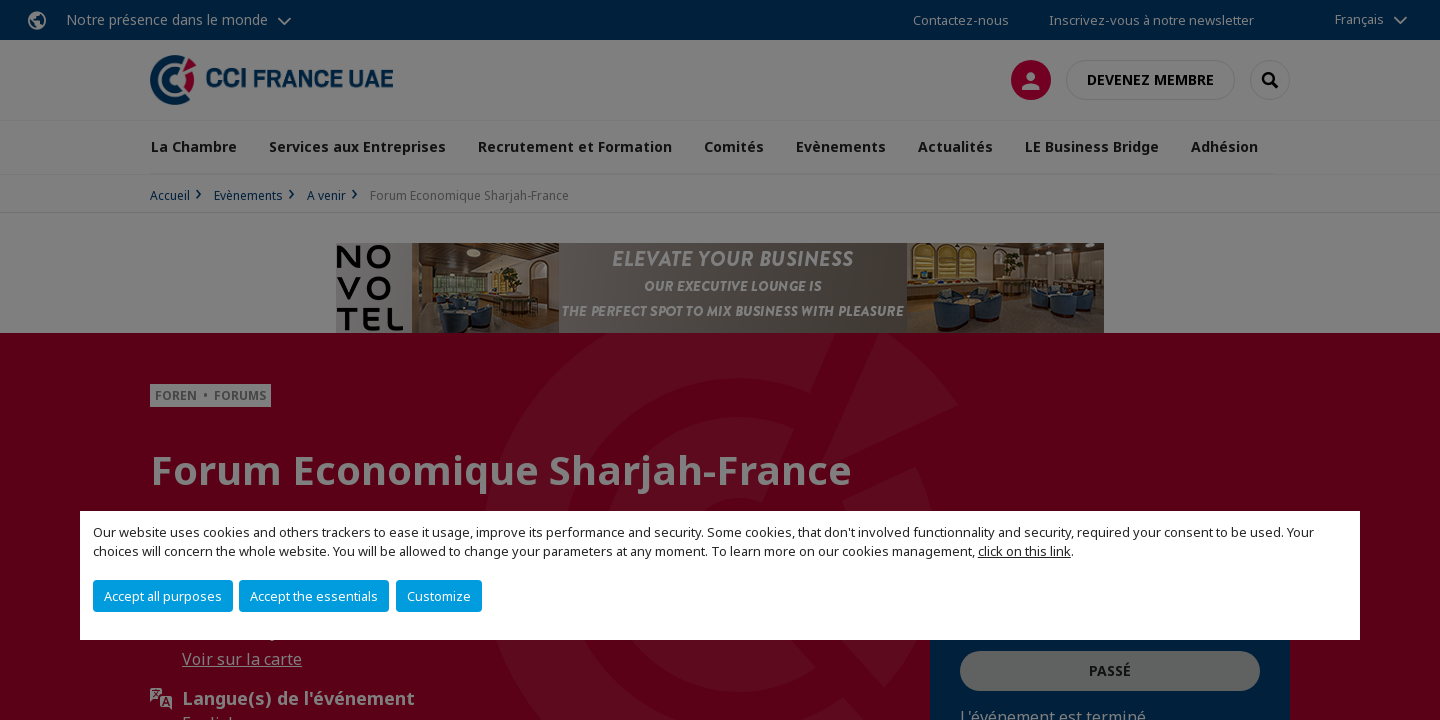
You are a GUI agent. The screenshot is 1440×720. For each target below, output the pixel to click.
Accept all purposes (163, 596)
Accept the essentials (314, 596)
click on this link (1024, 551)
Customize (439, 596)
